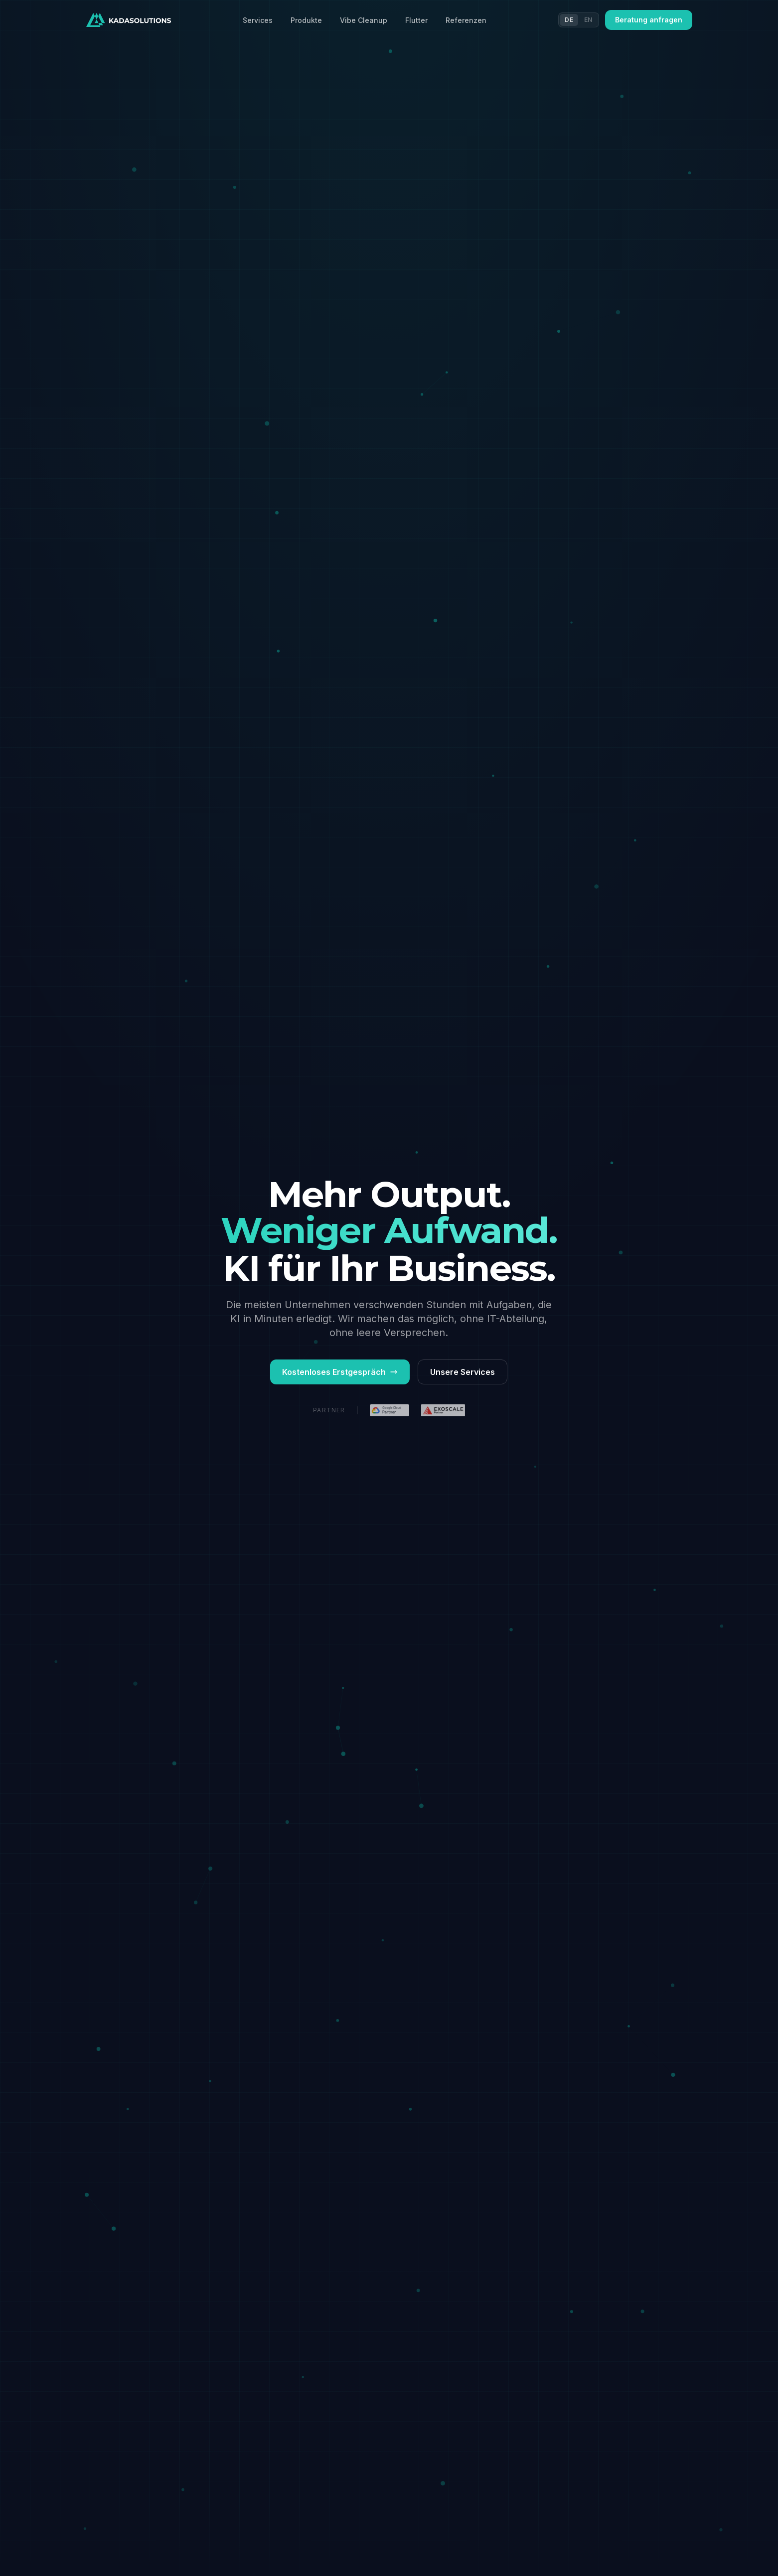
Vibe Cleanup (363, 20)
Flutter (416, 20)
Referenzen (466, 20)
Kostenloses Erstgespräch (340, 1372)
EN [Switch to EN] (588, 19)
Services (258, 20)
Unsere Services (462, 1372)
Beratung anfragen (648, 19)
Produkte (306, 20)
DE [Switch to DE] (569, 19)
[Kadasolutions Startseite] (128, 20)
